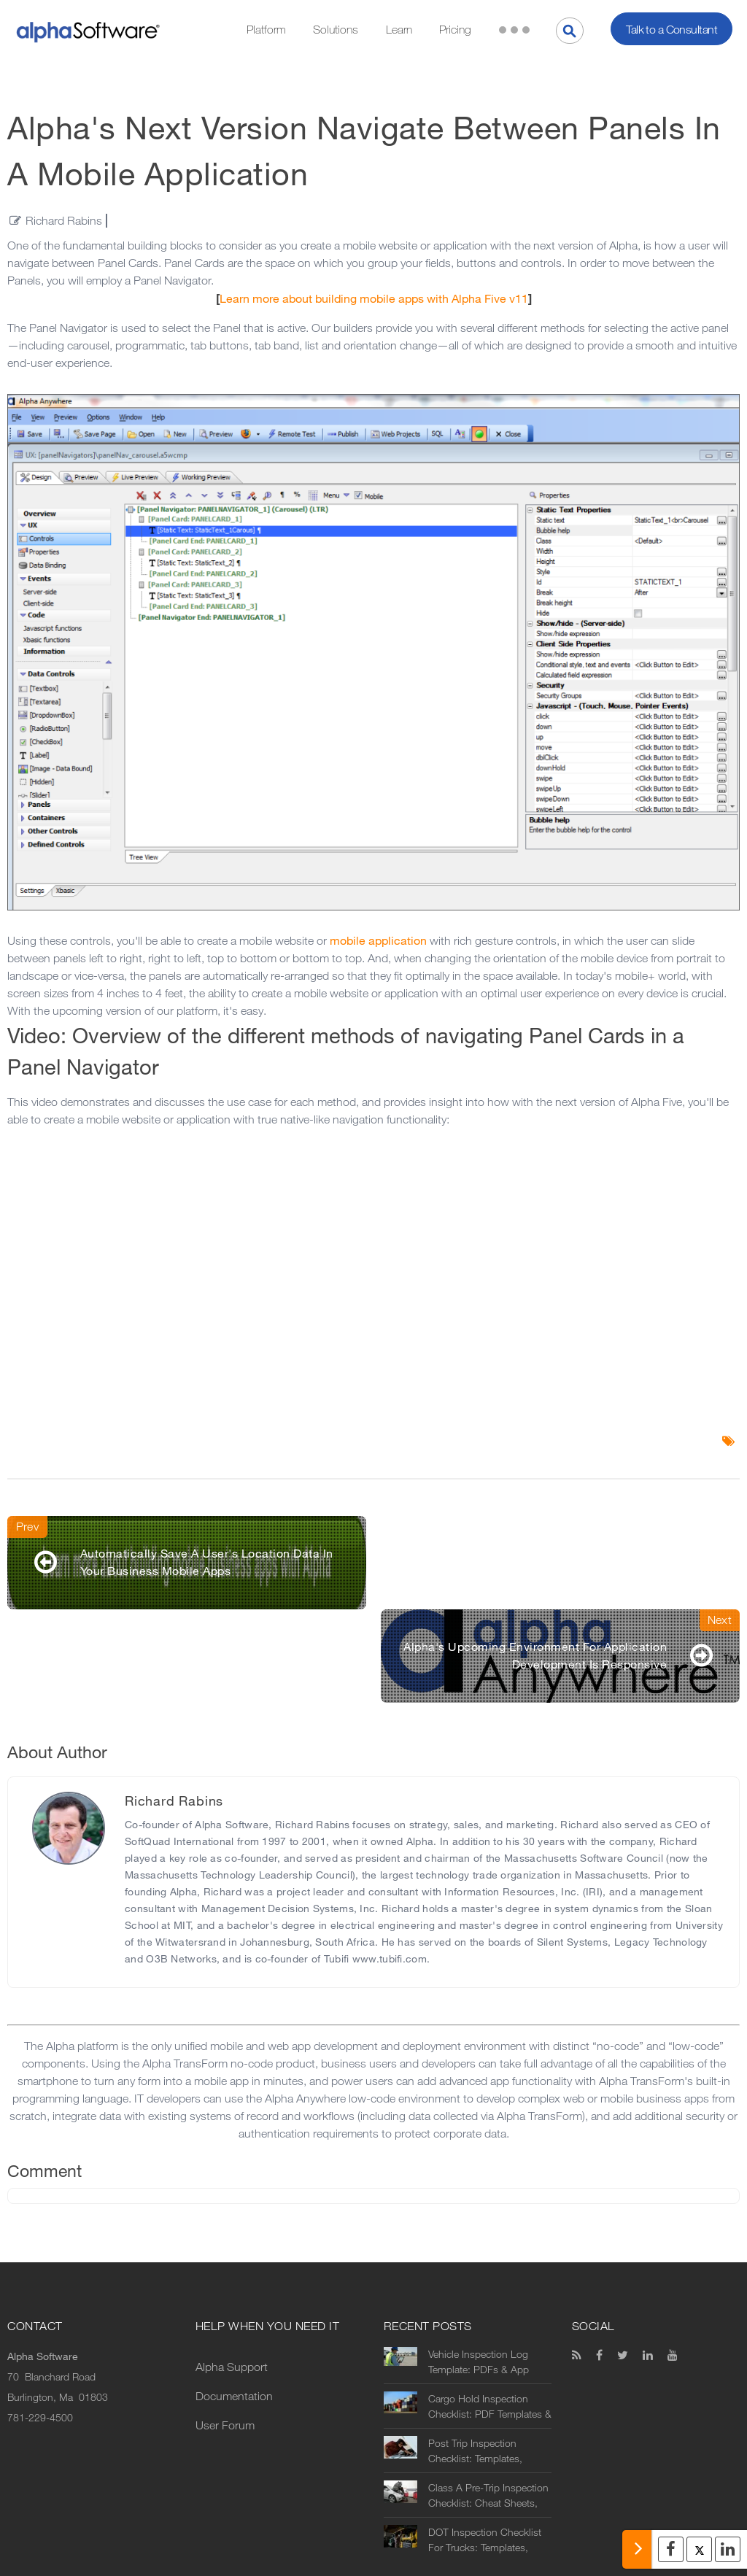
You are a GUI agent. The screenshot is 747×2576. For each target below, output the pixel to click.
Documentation (234, 2303)
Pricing (455, 29)
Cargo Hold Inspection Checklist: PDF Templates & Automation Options (489, 2313)
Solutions (335, 29)
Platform (266, 29)
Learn (399, 29)
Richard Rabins (64, 221)
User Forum (225, 2332)
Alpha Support (232, 2274)
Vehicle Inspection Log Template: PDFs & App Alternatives (478, 2269)
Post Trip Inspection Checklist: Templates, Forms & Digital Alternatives (489, 2358)
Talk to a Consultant (671, 29)
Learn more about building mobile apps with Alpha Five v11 (374, 299)
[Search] (570, 31)
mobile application (378, 941)
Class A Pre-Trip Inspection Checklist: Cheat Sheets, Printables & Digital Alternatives (488, 2402)
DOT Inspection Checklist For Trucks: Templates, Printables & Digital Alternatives (484, 2447)
